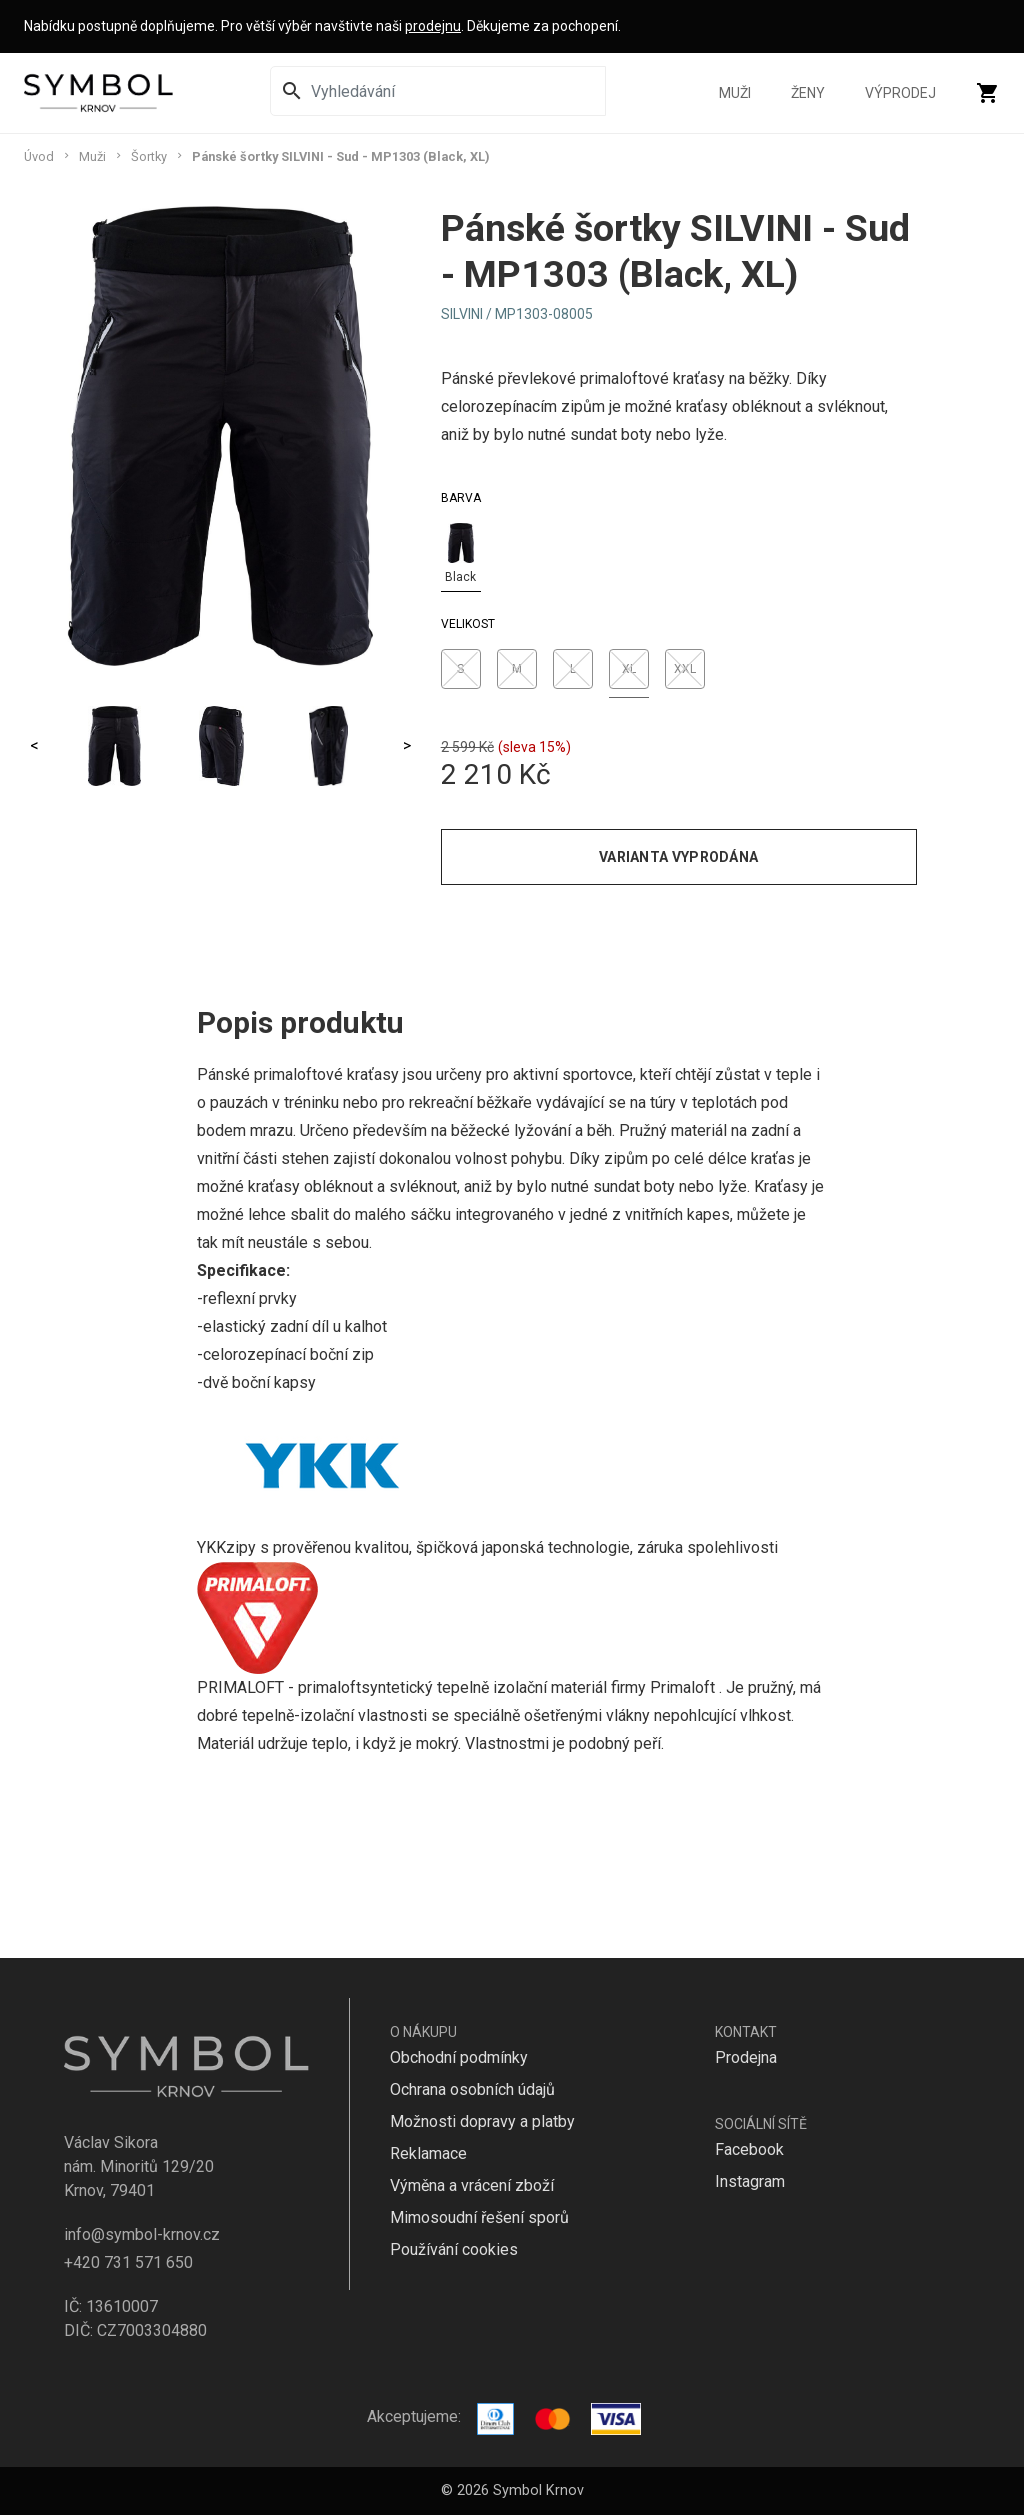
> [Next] (407, 745)
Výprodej (900, 93)
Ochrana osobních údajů (472, 2089)
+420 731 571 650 (128, 2262)
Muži (735, 93)
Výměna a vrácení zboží (472, 2185)
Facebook (749, 2149)
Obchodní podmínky (459, 2057)
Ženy (808, 93)
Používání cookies (454, 2249)
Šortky (149, 156)
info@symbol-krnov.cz (142, 2234)
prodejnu (433, 26)
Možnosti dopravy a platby (482, 2121)
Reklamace (428, 2153)
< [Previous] (34, 745)
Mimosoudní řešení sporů (479, 2217)
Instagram (750, 2181)
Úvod (39, 156)
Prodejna (746, 2057)
